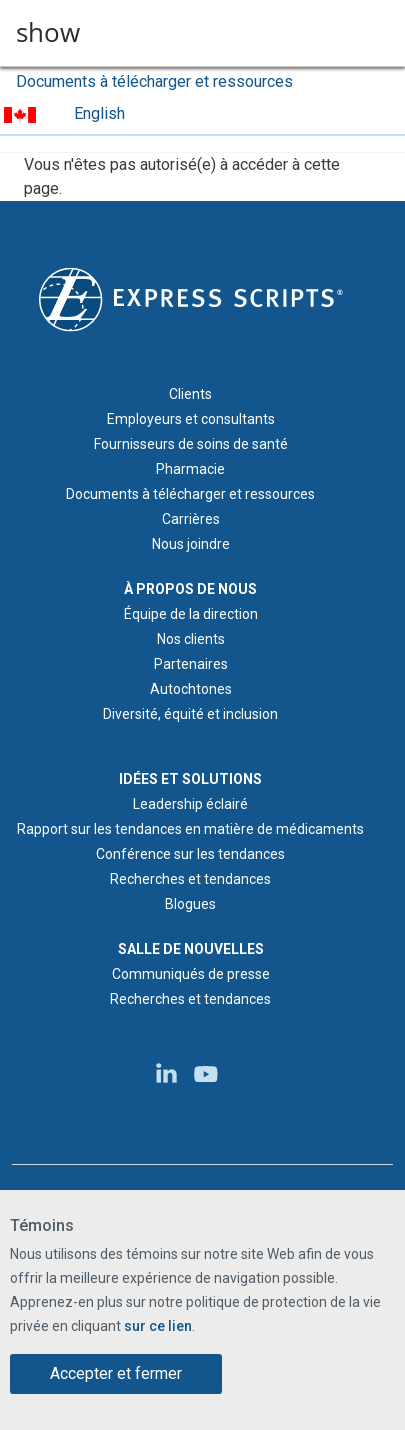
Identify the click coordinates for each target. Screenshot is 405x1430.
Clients (190, 394)
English (99, 113)
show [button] (48, 33)
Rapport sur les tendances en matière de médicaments (190, 829)
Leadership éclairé (190, 804)
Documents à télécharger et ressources (154, 81)
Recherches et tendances (190, 879)
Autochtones (191, 689)
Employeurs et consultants (191, 419)
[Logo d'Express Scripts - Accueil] (191, 298)
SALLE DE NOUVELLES (191, 949)
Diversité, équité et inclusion (190, 714)
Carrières (191, 519)
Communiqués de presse (191, 974)
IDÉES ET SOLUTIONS (190, 779)
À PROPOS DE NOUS (190, 589)
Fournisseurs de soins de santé (191, 444)
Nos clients (191, 639)
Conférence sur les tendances (190, 854)
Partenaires (191, 664)
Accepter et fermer (116, 1373)
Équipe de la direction (191, 614)
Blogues (190, 904)
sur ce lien (158, 1326)
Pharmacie (190, 469)
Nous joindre (191, 544)
